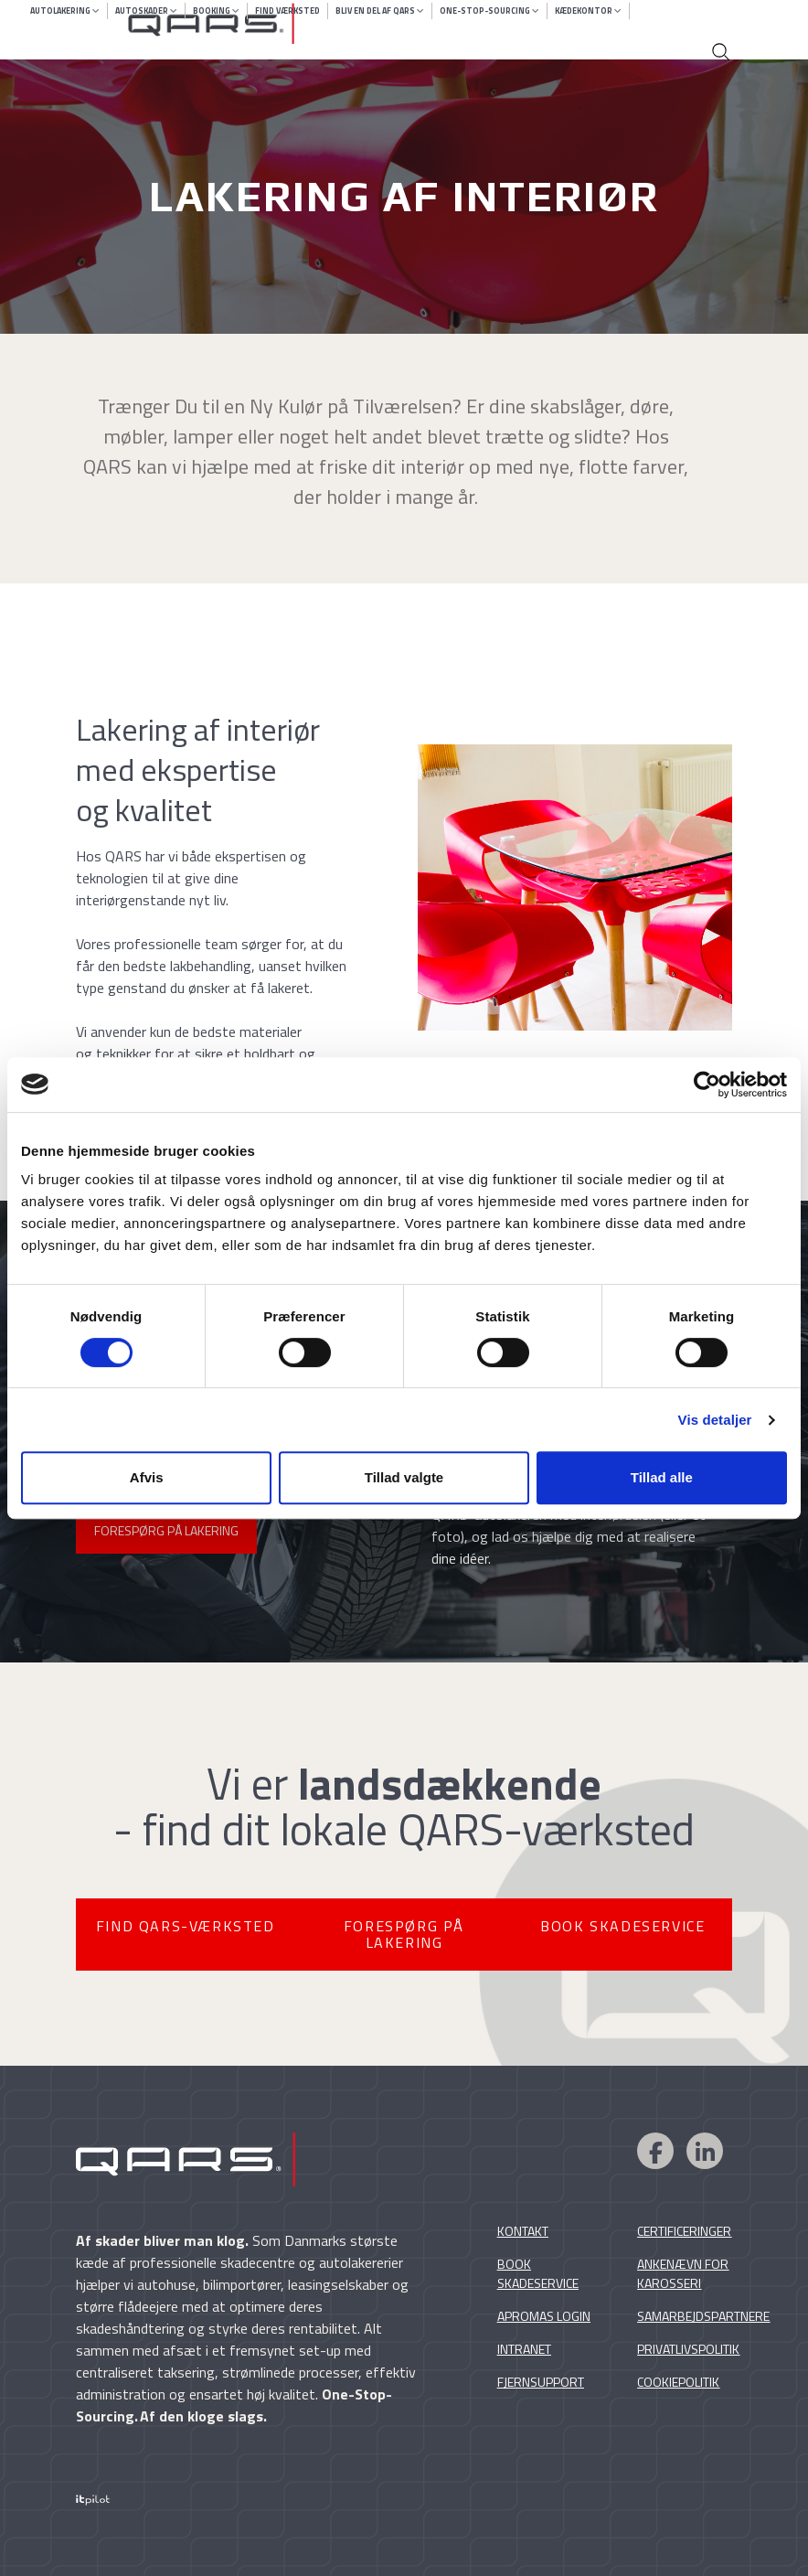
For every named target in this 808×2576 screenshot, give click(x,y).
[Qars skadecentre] (427, 23)
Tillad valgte (404, 1477)
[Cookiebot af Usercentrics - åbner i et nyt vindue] (707, 1084)
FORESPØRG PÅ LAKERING (166, 1530)
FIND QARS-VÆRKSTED (185, 1926)
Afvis (147, 1477)
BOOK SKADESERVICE (622, 1926)
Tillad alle (662, 1477)
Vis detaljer (715, 1419)
